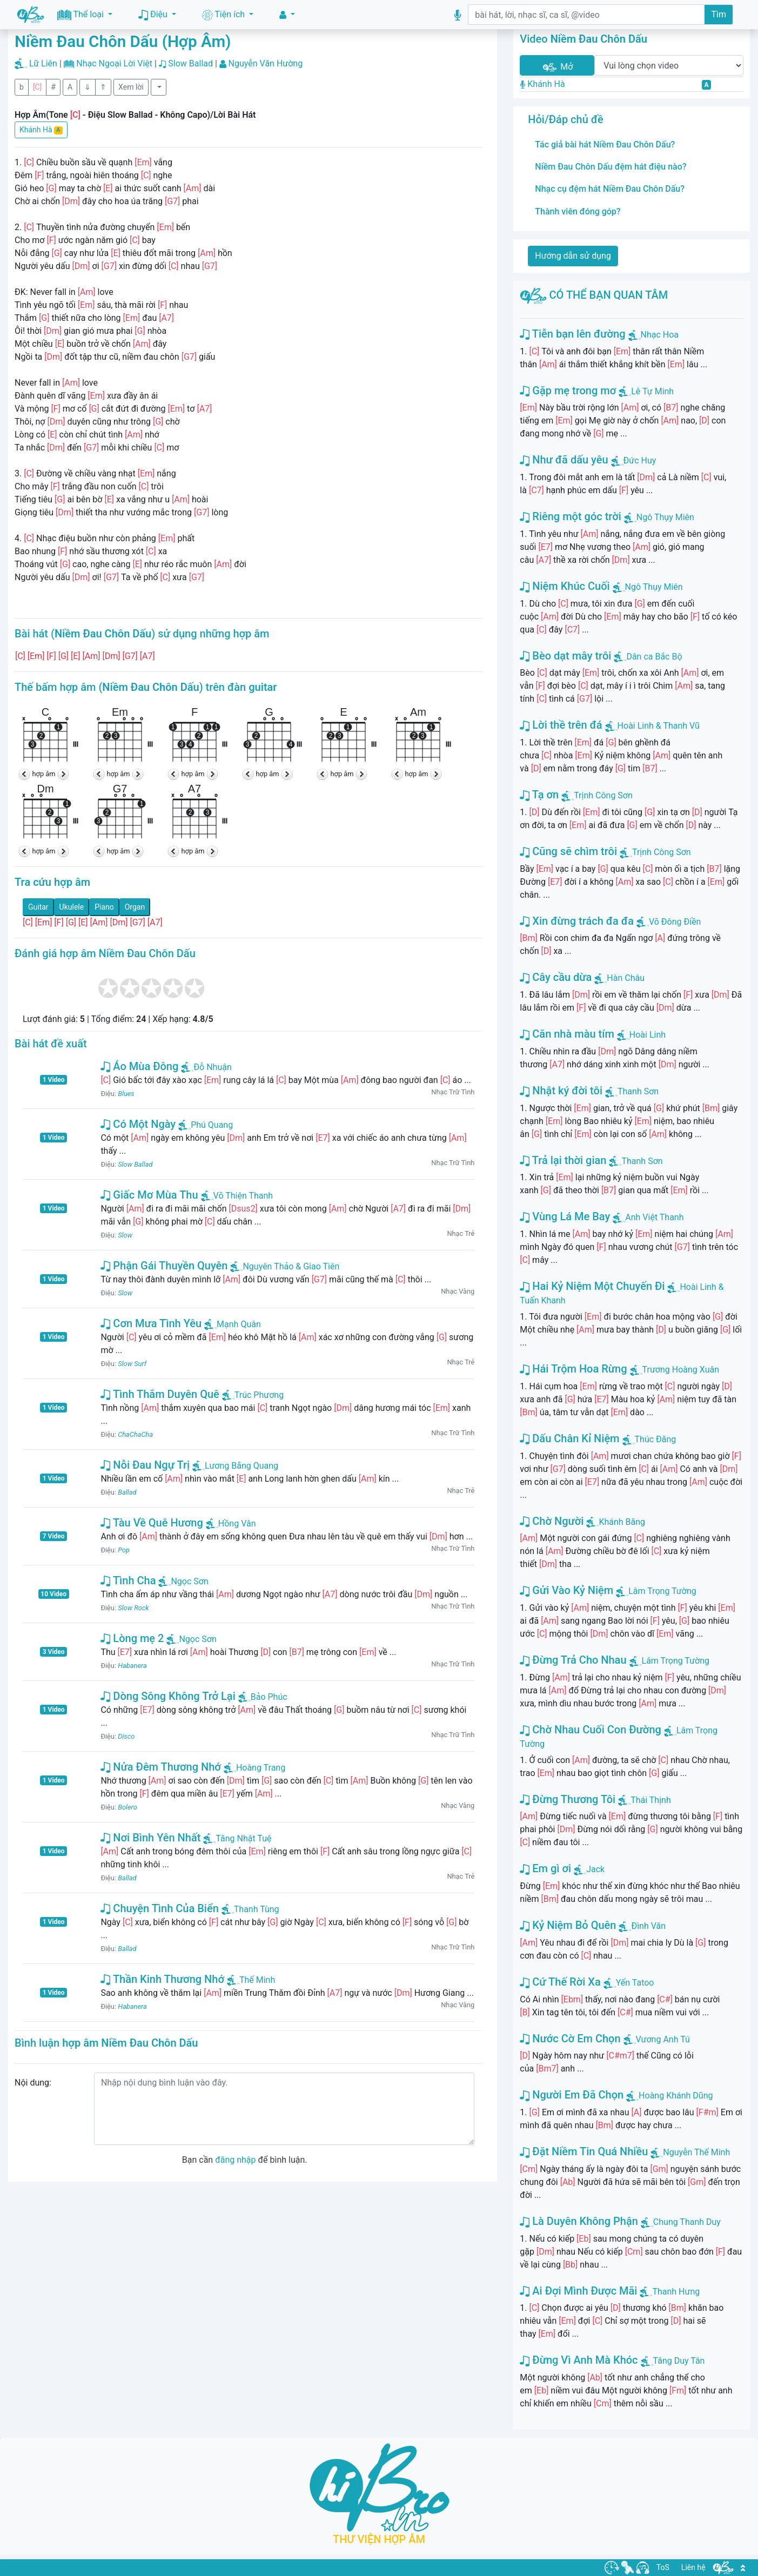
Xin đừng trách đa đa (577, 920)
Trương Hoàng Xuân (680, 1369)
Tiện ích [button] (224, 15)
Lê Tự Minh (652, 391)
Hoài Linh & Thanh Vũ (659, 726)
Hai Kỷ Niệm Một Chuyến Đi (592, 1286)
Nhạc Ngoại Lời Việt (114, 63)
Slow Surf (132, 1364)
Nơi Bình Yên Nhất (150, 1837)
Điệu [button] (154, 15)
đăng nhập (235, 2160)
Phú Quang (205, 1125)
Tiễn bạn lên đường (572, 333)
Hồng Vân (231, 1523)
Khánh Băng (622, 1522)
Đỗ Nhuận (206, 1067)
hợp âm (44, 774)
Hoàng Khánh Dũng (676, 2095)
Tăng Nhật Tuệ (237, 1838)
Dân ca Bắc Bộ (654, 656)
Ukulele (71, 907)
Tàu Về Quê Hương (151, 1522)
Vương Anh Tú (663, 2039)
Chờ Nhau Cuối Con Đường (590, 1729)
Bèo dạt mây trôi (565, 655)
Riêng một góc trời (570, 516)
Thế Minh (251, 1980)
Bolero (127, 1807)
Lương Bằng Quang (235, 1466)
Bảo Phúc (262, 1697)
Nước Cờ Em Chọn (570, 2038)
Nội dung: (33, 2082)
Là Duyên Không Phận (579, 2221)
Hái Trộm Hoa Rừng (573, 1368)
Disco (126, 1736)
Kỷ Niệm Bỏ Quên (568, 1925)
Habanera (132, 1666)
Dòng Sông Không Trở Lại (167, 1696)
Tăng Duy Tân (679, 2361)
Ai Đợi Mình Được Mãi (578, 2290)
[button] (287, 15)
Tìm (718, 14)
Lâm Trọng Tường (662, 1591)
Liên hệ (693, 2567)
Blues (126, 1093)
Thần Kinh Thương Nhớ (162, 1979)
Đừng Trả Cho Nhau (573, 1659)
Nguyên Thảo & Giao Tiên (284, 1266)
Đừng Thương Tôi (567, 1799)
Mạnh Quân (232, 1324)
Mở (557, 67)
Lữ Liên (43, 63)
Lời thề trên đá (561, 724)
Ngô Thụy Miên (665, 517)
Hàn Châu (626, 978)
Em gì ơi (545, 1868)
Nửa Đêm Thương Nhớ (160, 1766)
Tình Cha (128, 1580)
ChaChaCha (135, 1434)
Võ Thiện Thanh (237, 1196)
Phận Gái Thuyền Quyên (163, 1265)
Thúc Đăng (655, 1439)
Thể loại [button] (81, 15)
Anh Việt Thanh (654, 1217)
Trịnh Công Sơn (603, 795)
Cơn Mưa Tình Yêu (151, 1323)
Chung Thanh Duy (687, 2222)
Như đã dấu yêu (564, 459)
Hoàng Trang (254, 1768)
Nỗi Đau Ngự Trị (145, 1464)
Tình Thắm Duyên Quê (159, 1394)
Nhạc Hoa (660, 334)
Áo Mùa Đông (139, 1066)
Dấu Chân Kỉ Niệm (569, 1438)
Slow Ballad (190, 63)
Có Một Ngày (138, 1124)
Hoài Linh (647, 1035)
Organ (135, 907)
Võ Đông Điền (675, 922)
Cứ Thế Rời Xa (560, 1981)
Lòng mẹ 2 (132, 1638)
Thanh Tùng (250, 1909)
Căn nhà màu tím (567, 1033)
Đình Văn (648, 1926)
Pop (124, 1550)
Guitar (38, 907)
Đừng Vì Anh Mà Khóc (579, 2359)
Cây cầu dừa (556, 977)
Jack (595, 1869)
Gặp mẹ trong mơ (568, 390)
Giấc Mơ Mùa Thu (149, 1194)
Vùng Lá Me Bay (565, 1216)
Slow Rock (133, 1608)
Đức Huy (639, 460)
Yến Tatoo (635, 1983)
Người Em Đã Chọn (571, 2094)
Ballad (127, 1492)
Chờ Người (551, 1521)
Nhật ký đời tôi (561, 1090)
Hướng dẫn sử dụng (573, 256)
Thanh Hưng (676, 2291)
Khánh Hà (41, 129)
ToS (662, 2567)
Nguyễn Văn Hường (266, 63)
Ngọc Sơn (183, 1581)
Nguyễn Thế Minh (696, 2152)
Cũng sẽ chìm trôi (568, 851)
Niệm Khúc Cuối (564, 586)
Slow (125, 1235)
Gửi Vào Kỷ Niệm (566, 1590)
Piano (104, 907)
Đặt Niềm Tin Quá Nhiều (584, 2151)
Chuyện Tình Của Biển (159, 1908)
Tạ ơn (539, 794)
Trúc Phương (253, 1395)
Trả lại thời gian (563, 1160)
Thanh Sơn (638, 1091)
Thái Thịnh (650, 1800)
